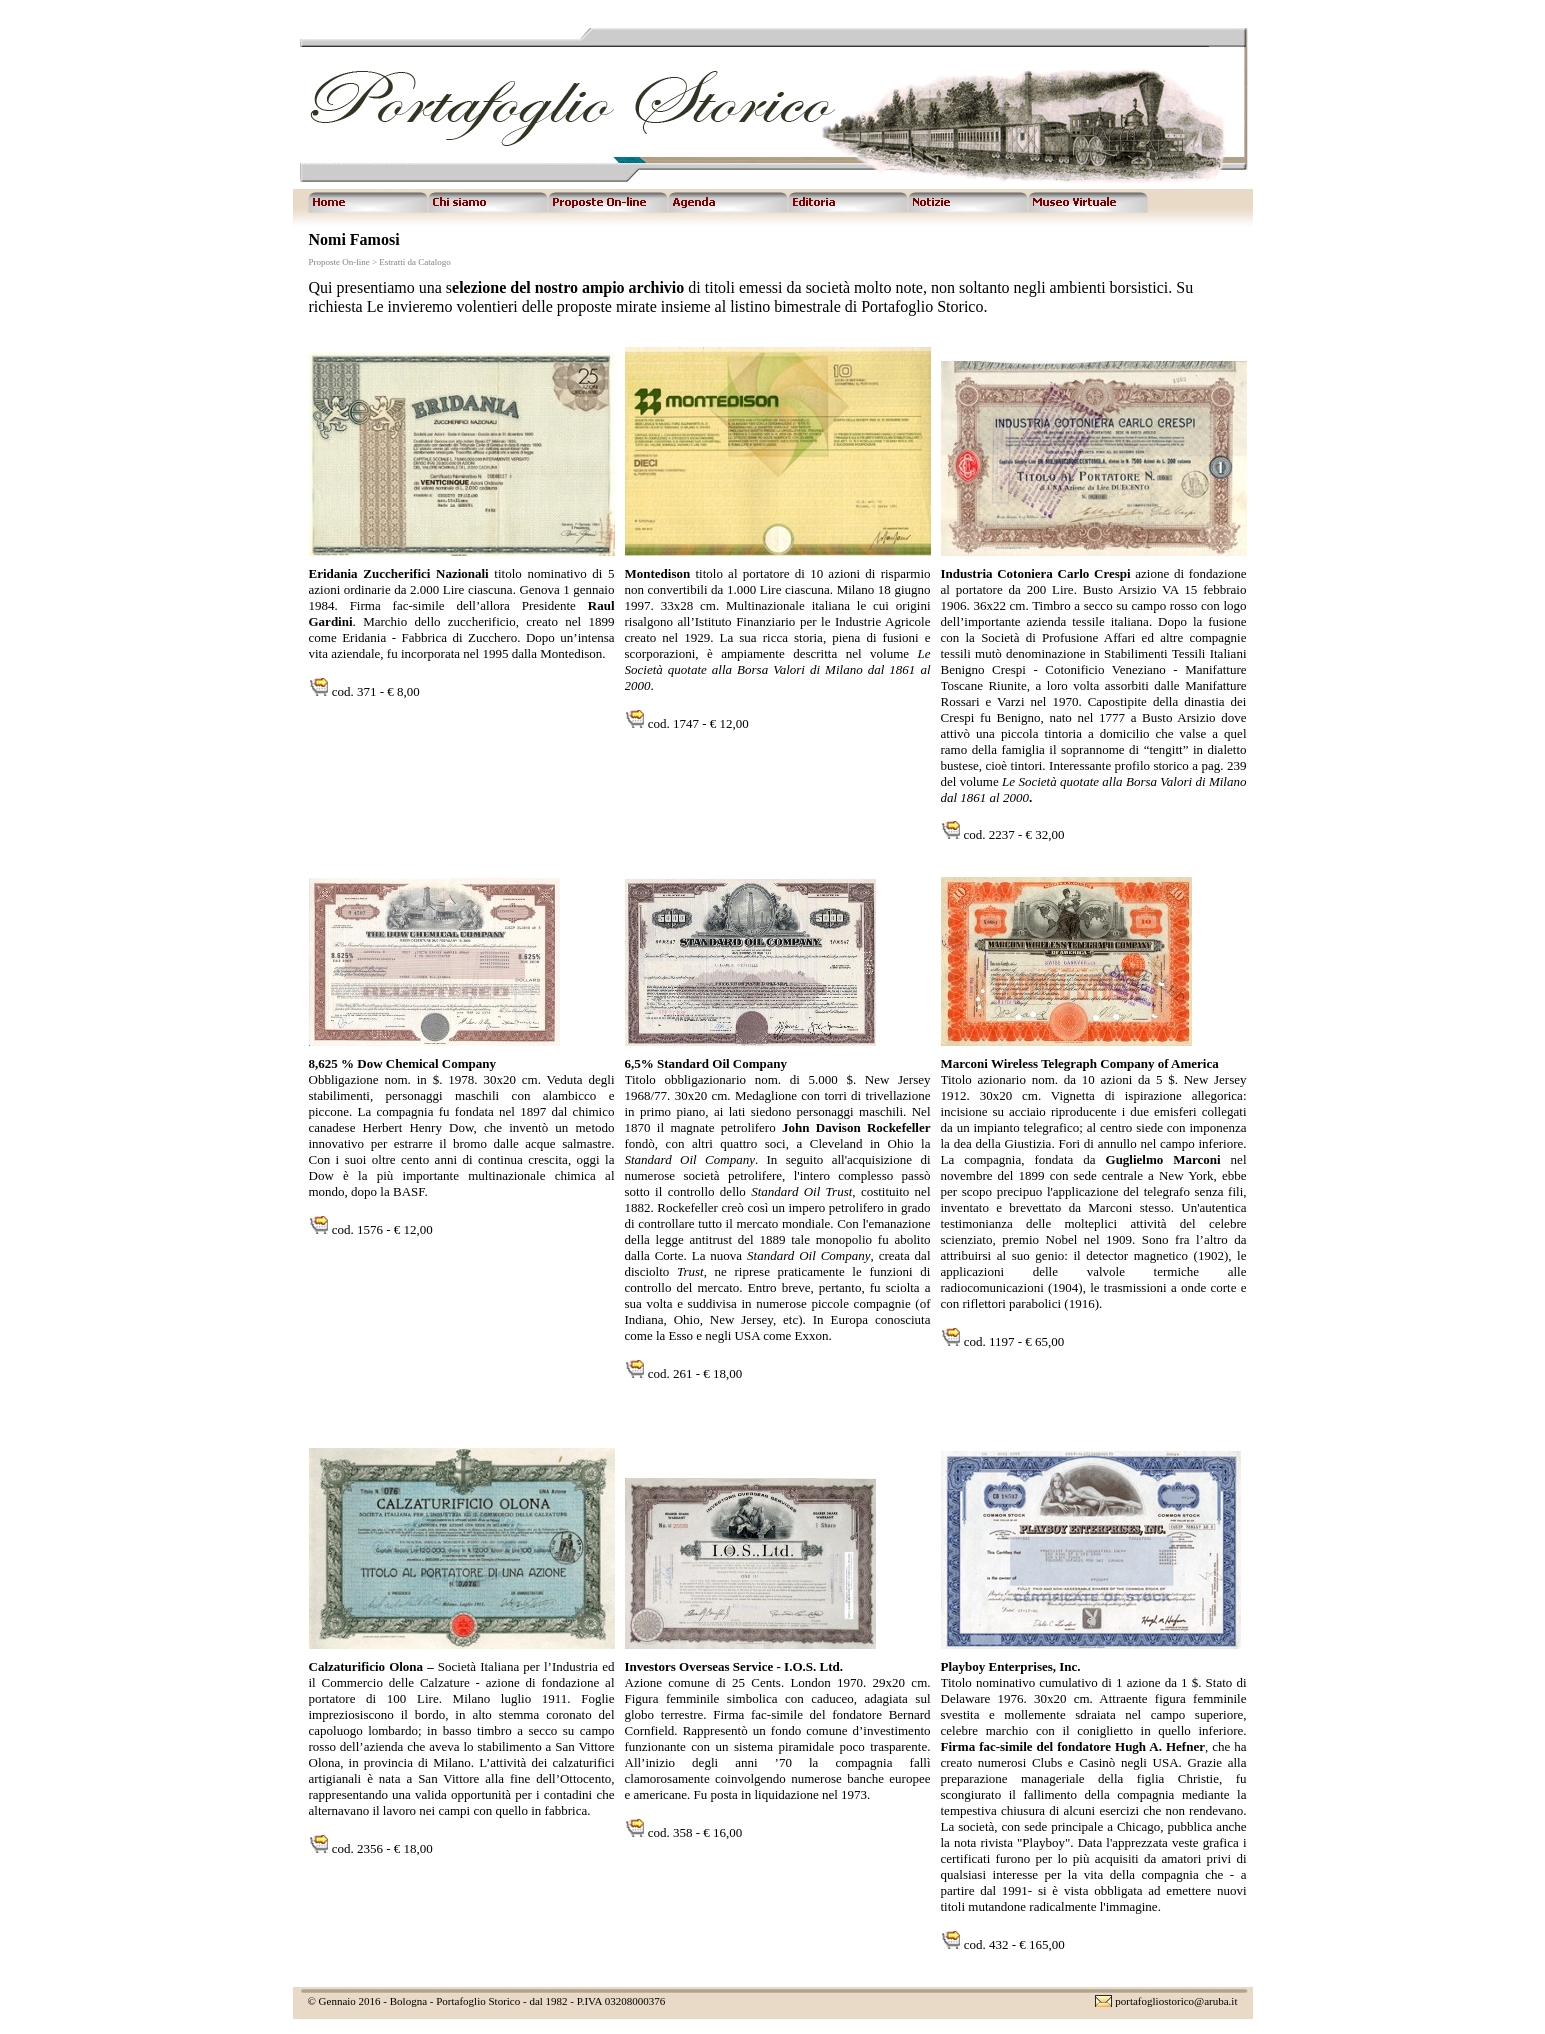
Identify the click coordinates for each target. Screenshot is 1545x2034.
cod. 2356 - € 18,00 (382, 1848)
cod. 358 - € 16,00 (694, 1832)
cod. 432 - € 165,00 (1013, 1944)
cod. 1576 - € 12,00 (381, 1229)
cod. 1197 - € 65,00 (1013, 1341)
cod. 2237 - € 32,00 (1014, 834)
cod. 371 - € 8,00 (374, 691)
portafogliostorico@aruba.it (1176, 2001)
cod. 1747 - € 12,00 (697, 723)
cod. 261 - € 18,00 (694, 1373)
